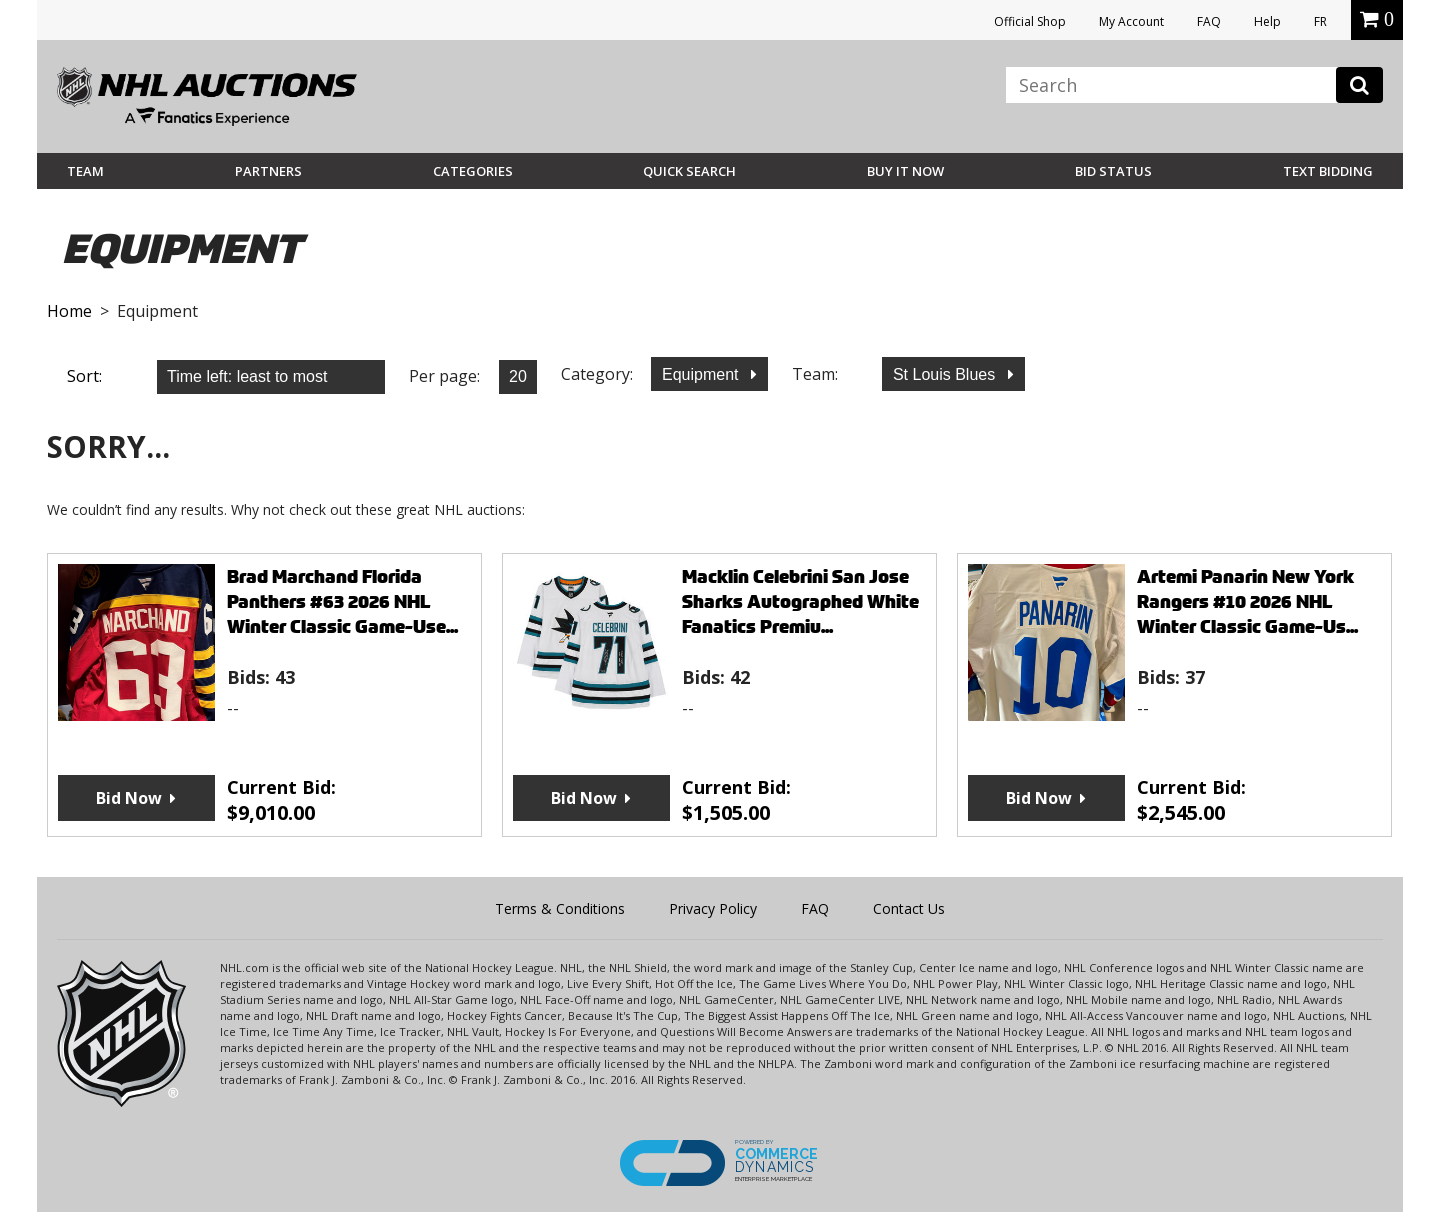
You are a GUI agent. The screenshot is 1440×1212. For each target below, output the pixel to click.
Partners (268, 171)
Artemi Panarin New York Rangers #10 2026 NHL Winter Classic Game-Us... (1247, 601)
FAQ (1209, 21)
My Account (1131, 21)
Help (1267, 21)
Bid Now (129, 798)
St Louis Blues (946, 374)
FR (1320, 21)
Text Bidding (1328, 171)
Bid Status (1113, 171)
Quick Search (689, 171)
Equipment (702, 374)
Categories (473, 171)
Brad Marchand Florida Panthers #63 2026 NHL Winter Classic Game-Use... (342, 601)
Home (69, 311)
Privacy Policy (713, 908)
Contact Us (909, 908)
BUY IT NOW (905, 171)
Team (85, 171)
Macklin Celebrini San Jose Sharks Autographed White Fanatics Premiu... (800, 601)
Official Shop (1030, 21)
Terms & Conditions (560, 908)
